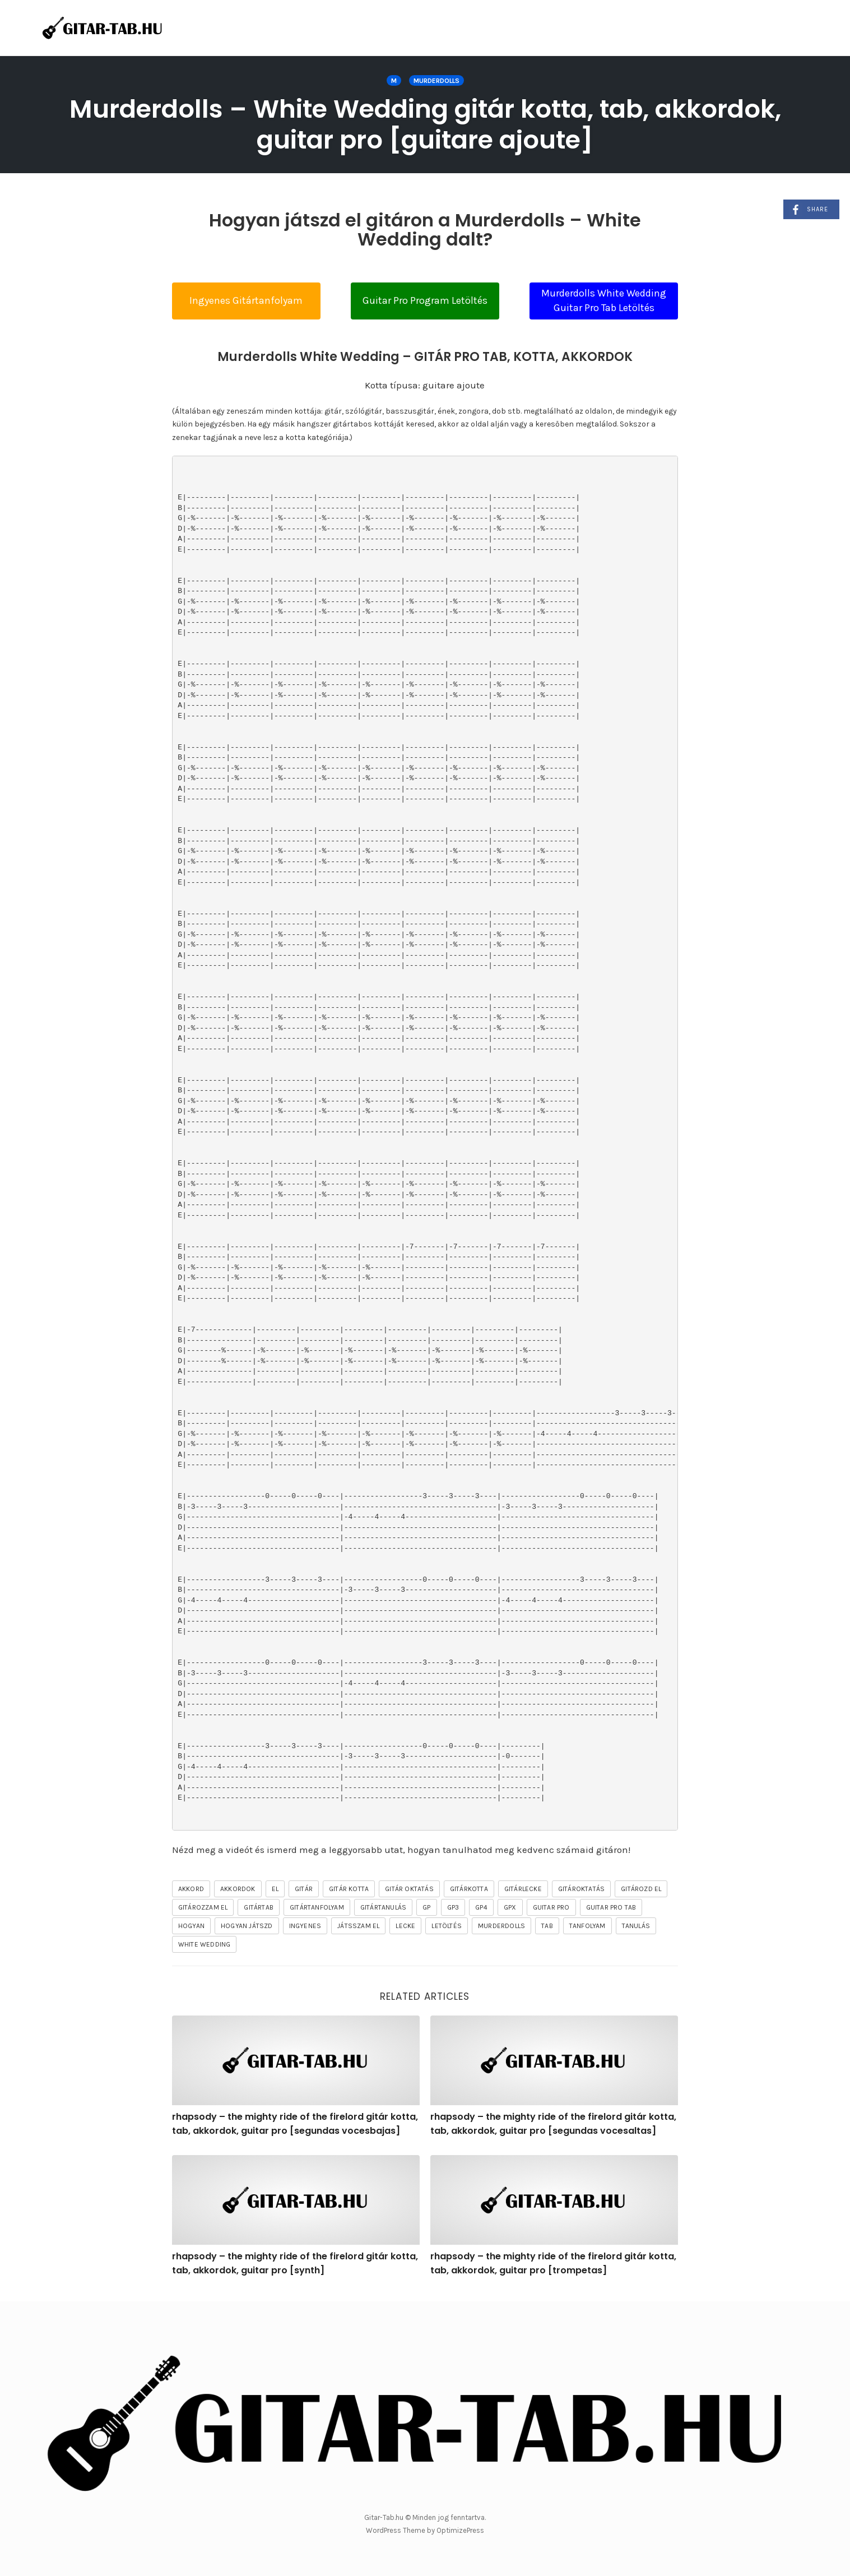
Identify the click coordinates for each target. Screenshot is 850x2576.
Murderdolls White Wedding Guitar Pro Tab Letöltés (603, 300)
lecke (405, 1926)
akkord (191, 1889)
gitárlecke (523, 1889)
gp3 (453, 1907)
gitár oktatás (409, 1889)
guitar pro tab (611, 1907)
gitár (304, 1889)
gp (426, 1907)
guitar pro (551, 1907)
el (275, 1889)
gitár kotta (349, 1889)
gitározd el (641, 1889)
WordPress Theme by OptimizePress (425, 2530)
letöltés (446, 1926)
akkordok (238, 1889)
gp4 (481, 1907)
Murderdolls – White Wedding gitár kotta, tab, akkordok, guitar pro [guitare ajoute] (425, 124)
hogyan (191, 1926)
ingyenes (305, 1926)
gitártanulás (383, 1907)
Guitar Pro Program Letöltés (425, 300)
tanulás (636, 1926)
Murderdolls (436, 81)
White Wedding (204, 1944)
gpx (510, 1907)
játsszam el (358, 1926)
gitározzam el (203, 1907)
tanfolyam (587, 1926)
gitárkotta (469, 1889)
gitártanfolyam (317, 1907)
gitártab (258, 1907)
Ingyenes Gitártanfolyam (246, 300)
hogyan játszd (247, 1926)
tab (547, 1926)
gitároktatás (581, 1889)
